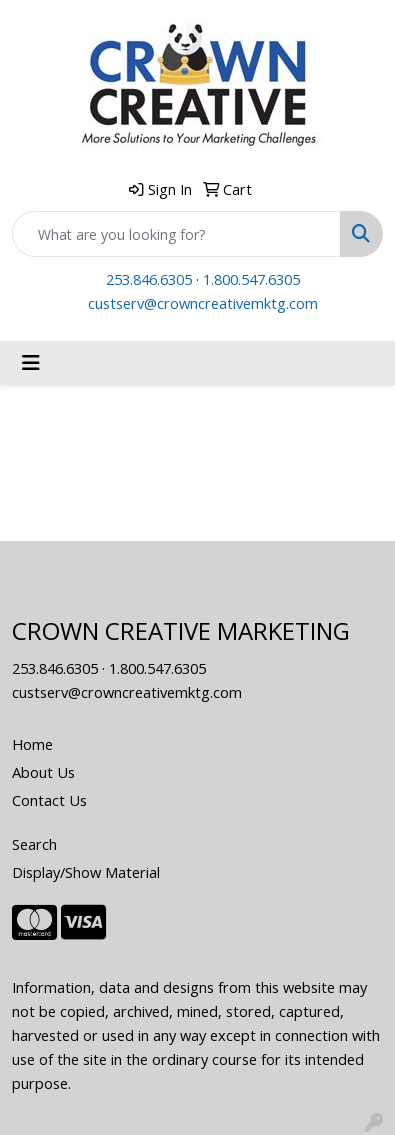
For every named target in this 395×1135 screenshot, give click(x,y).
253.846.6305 (149, 279)
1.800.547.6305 (251, 279)
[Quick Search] (176, 234)
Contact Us (49, 800)
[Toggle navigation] (31, 363)
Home (32, 744)
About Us (43, 772)
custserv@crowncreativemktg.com (203, 303)
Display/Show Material (86, 872)
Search (34, 844)
